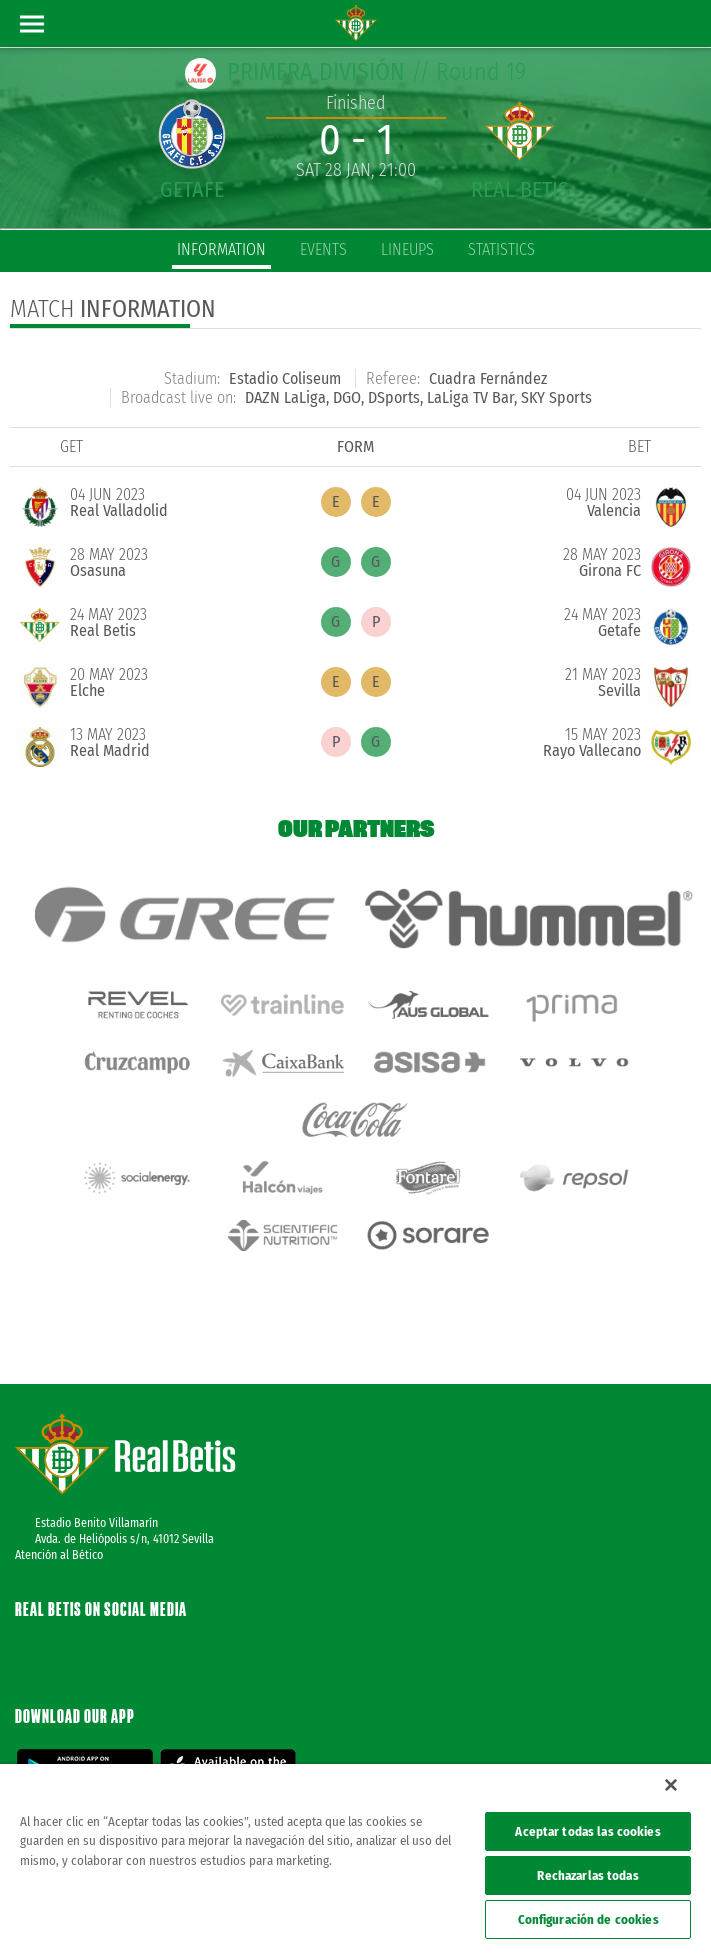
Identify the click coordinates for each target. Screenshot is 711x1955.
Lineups (407, 249)
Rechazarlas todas (587, 1875)
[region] (355, 1859)
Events (323, 249)
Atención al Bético (59, 1489)
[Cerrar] (671, 1785)
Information (221, 249)
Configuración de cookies (588, 1919)
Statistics (501, 249)
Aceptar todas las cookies (587, 1831)
